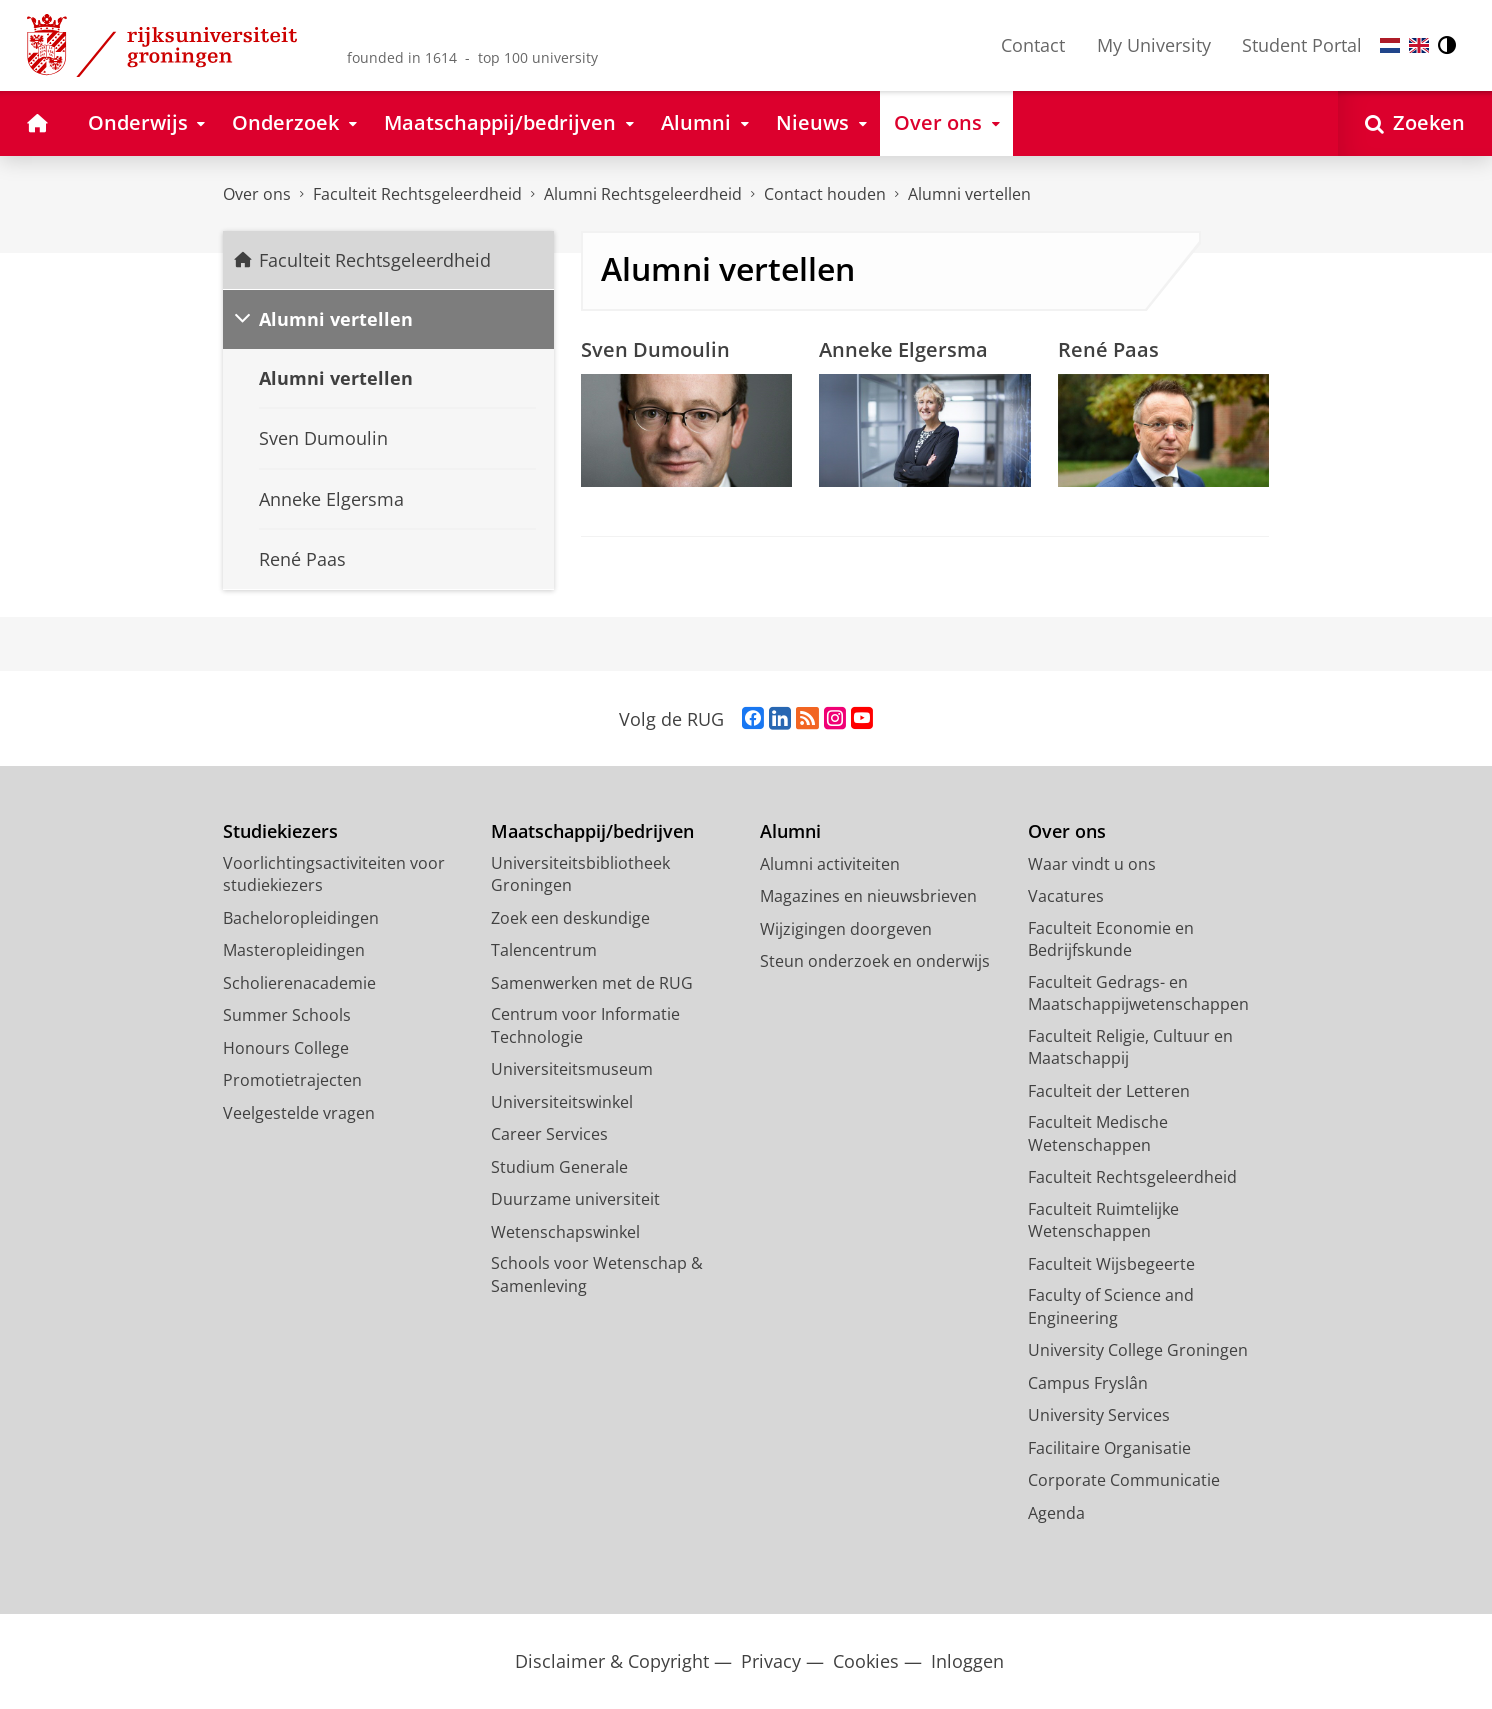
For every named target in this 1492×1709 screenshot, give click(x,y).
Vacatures (1066, 896)
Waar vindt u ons (1092, 864)
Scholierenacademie (299, 983)
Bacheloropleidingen (301, 918)
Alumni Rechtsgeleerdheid (643, 194)
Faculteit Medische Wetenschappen (1098, 1133)
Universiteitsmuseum (572, 1069)
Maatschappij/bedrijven (592, 831)
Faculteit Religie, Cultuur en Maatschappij (1130, 1047)
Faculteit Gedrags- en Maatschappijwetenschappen (1138, 993)
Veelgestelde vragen (299, 1113)
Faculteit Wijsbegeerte (1111, 1264)
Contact (1033, 45)
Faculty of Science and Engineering (1111, 1306)
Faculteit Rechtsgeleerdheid (417, 194)
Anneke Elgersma (903, 349)
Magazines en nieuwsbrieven (868, 896)
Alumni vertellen (969, 194)
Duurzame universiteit (575, 1199)
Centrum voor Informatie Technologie (585, 1025)
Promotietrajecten (292, 1080)
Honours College (286, 1048)
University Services (1099, 1415)
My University (1154, 45)
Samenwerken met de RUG (592, 983)
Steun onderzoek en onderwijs (875, 961)
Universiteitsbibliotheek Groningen (580, 874)
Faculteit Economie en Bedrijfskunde (1111, 939)
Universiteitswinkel (562, 1102)
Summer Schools (287, 1015)
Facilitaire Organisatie (1109, 1448)
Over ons (257, 194)
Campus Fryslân (1088, 1383)
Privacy (771, 1661)
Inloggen (967, 1661)
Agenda (1056, 1513)
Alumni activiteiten (830, 864)
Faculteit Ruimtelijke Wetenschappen (1103, 1220)
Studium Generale (559, 1167)
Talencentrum (544, 950)
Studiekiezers (280, 831)
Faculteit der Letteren (1109, 1091)
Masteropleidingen (294, 950)
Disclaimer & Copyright (612, 1661)
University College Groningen (1138, 1350)
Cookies (866, 1661)
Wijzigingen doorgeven (846, 929)
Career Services (549, 1134)
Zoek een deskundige (570, 918)
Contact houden (825, 194)
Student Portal (1302, 45)
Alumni (790, 831)
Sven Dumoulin (655, 349)
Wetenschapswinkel (565, 1232)
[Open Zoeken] (1415, 123)
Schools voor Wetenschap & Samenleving (597, 1274)
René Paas (1108, 349)
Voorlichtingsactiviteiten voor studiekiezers (334, 874)
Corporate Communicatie (1124, 1480)
